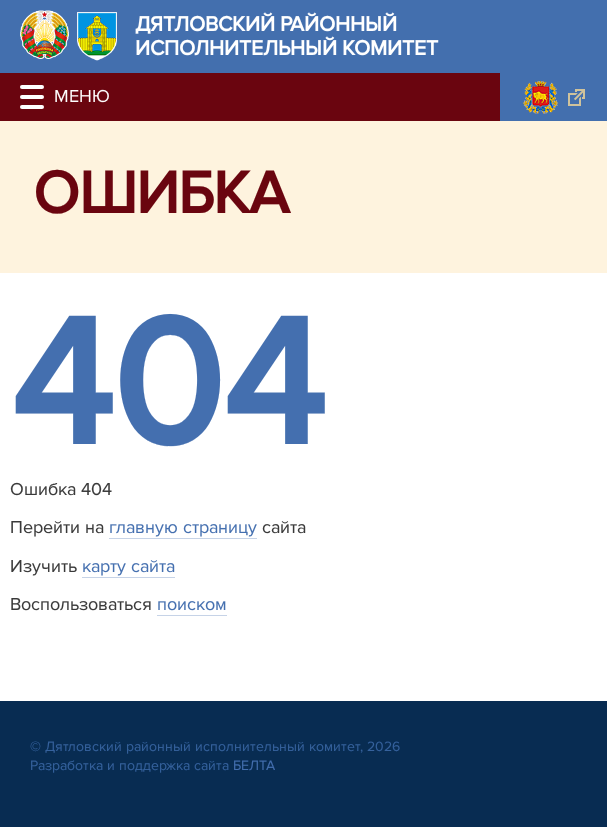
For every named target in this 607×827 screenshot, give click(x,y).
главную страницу (183, 527)
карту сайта (128, 566)
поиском (192, 604)
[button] (35, 97)
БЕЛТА (254, 765)
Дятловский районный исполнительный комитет (286, 36)
